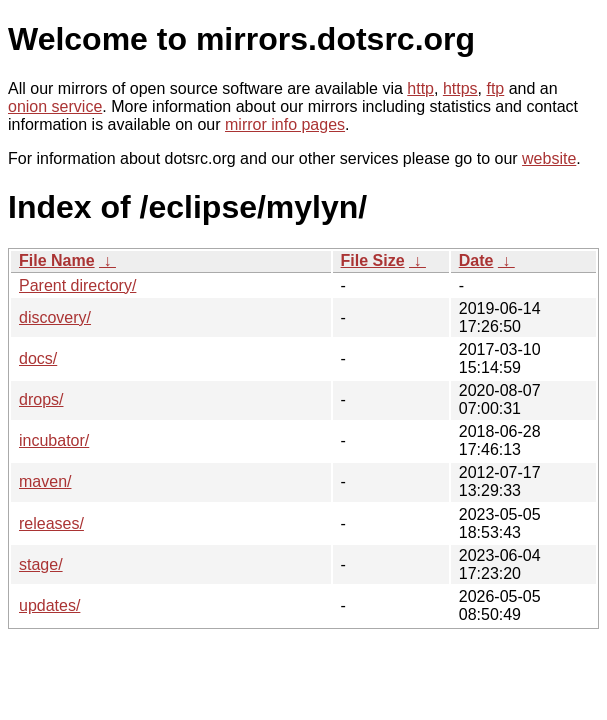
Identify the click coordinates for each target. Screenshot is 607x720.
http (420, 88)
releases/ (51, 523)
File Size (373, 260)
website (549, 158)
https (460, 88)
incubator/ (54, 440)
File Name (57, 260)
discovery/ (55, 317)
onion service (55, 106)
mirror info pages (285, 124)
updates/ (49, 605)
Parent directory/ (77, 285)
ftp (495, 88)
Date (476, 260)
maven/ (45, 481)
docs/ (38, 358)
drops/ (41, 399)
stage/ (41, 564)
